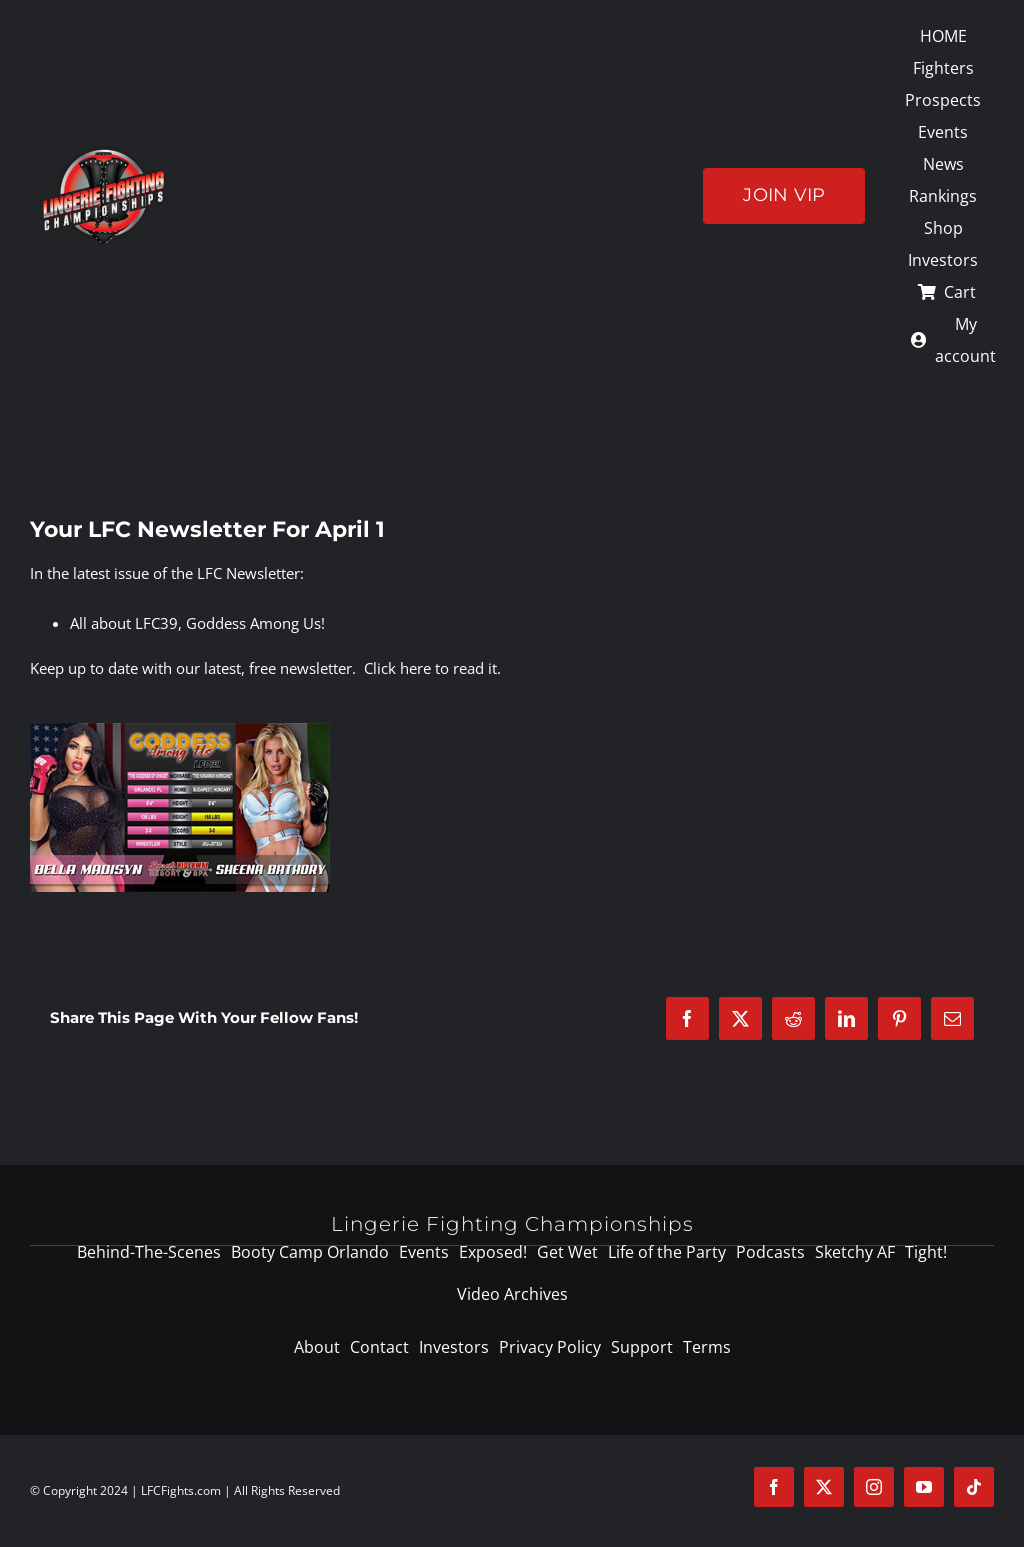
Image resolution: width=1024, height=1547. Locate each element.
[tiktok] (974, 1487)
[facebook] (774, 1487)
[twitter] (824, 1487)
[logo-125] (103, 153)
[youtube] (924, 1487)
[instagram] (874, 1487)
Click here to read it (430, 668)
